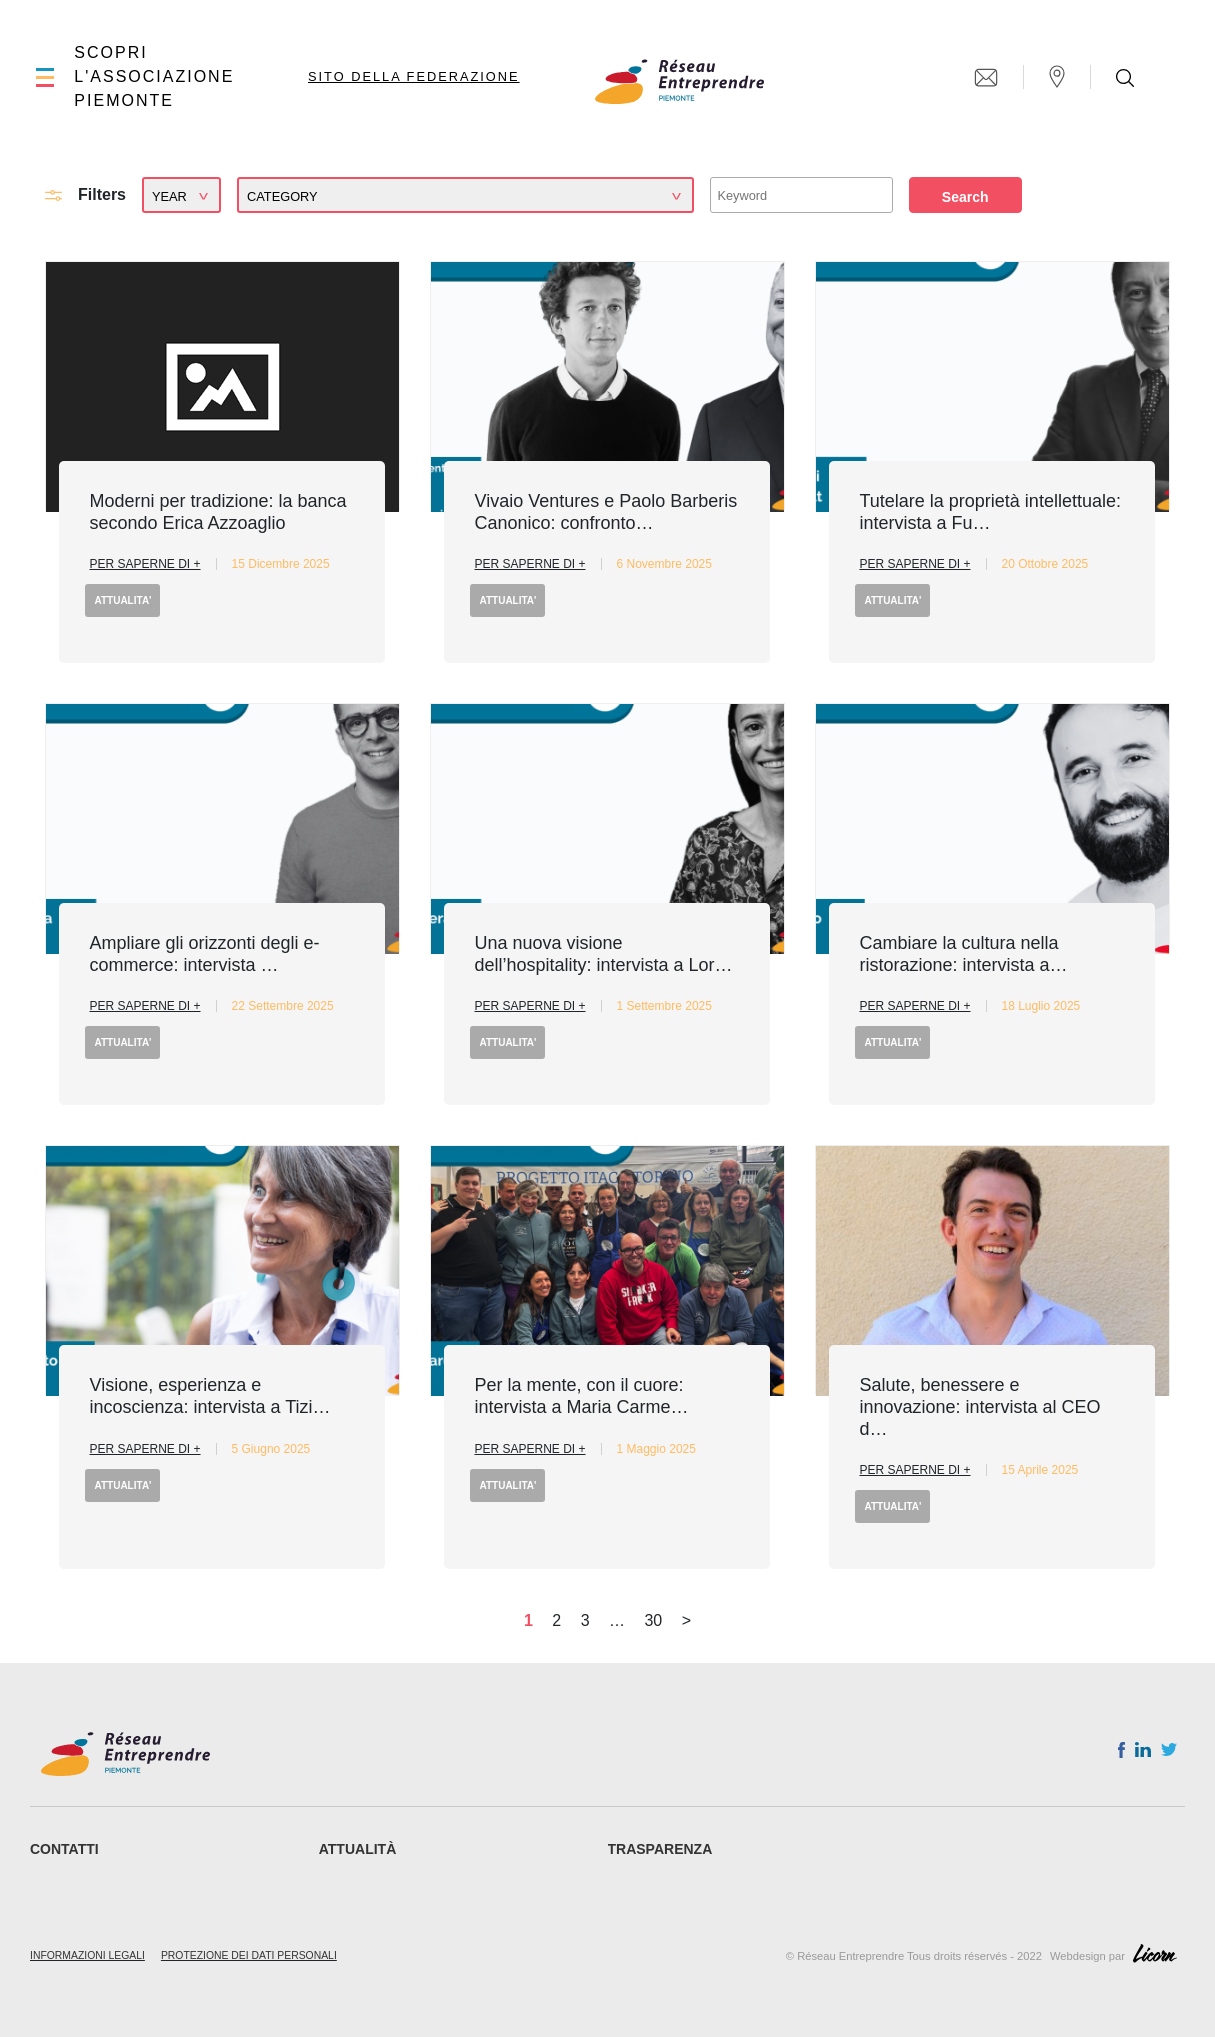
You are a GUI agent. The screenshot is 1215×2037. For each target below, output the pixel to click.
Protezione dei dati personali (249, 1955)
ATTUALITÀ (358, 1849)
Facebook (1121, 1754)
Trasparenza (660, 1849)
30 (653, 1620)
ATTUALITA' (122, 600)
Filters (102, 194)
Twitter (1169, 1755)
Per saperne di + (144, 564)
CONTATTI (64, 1849)
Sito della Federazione (414, 76)
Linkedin (1143, 1754)
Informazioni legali (87, 1955)
